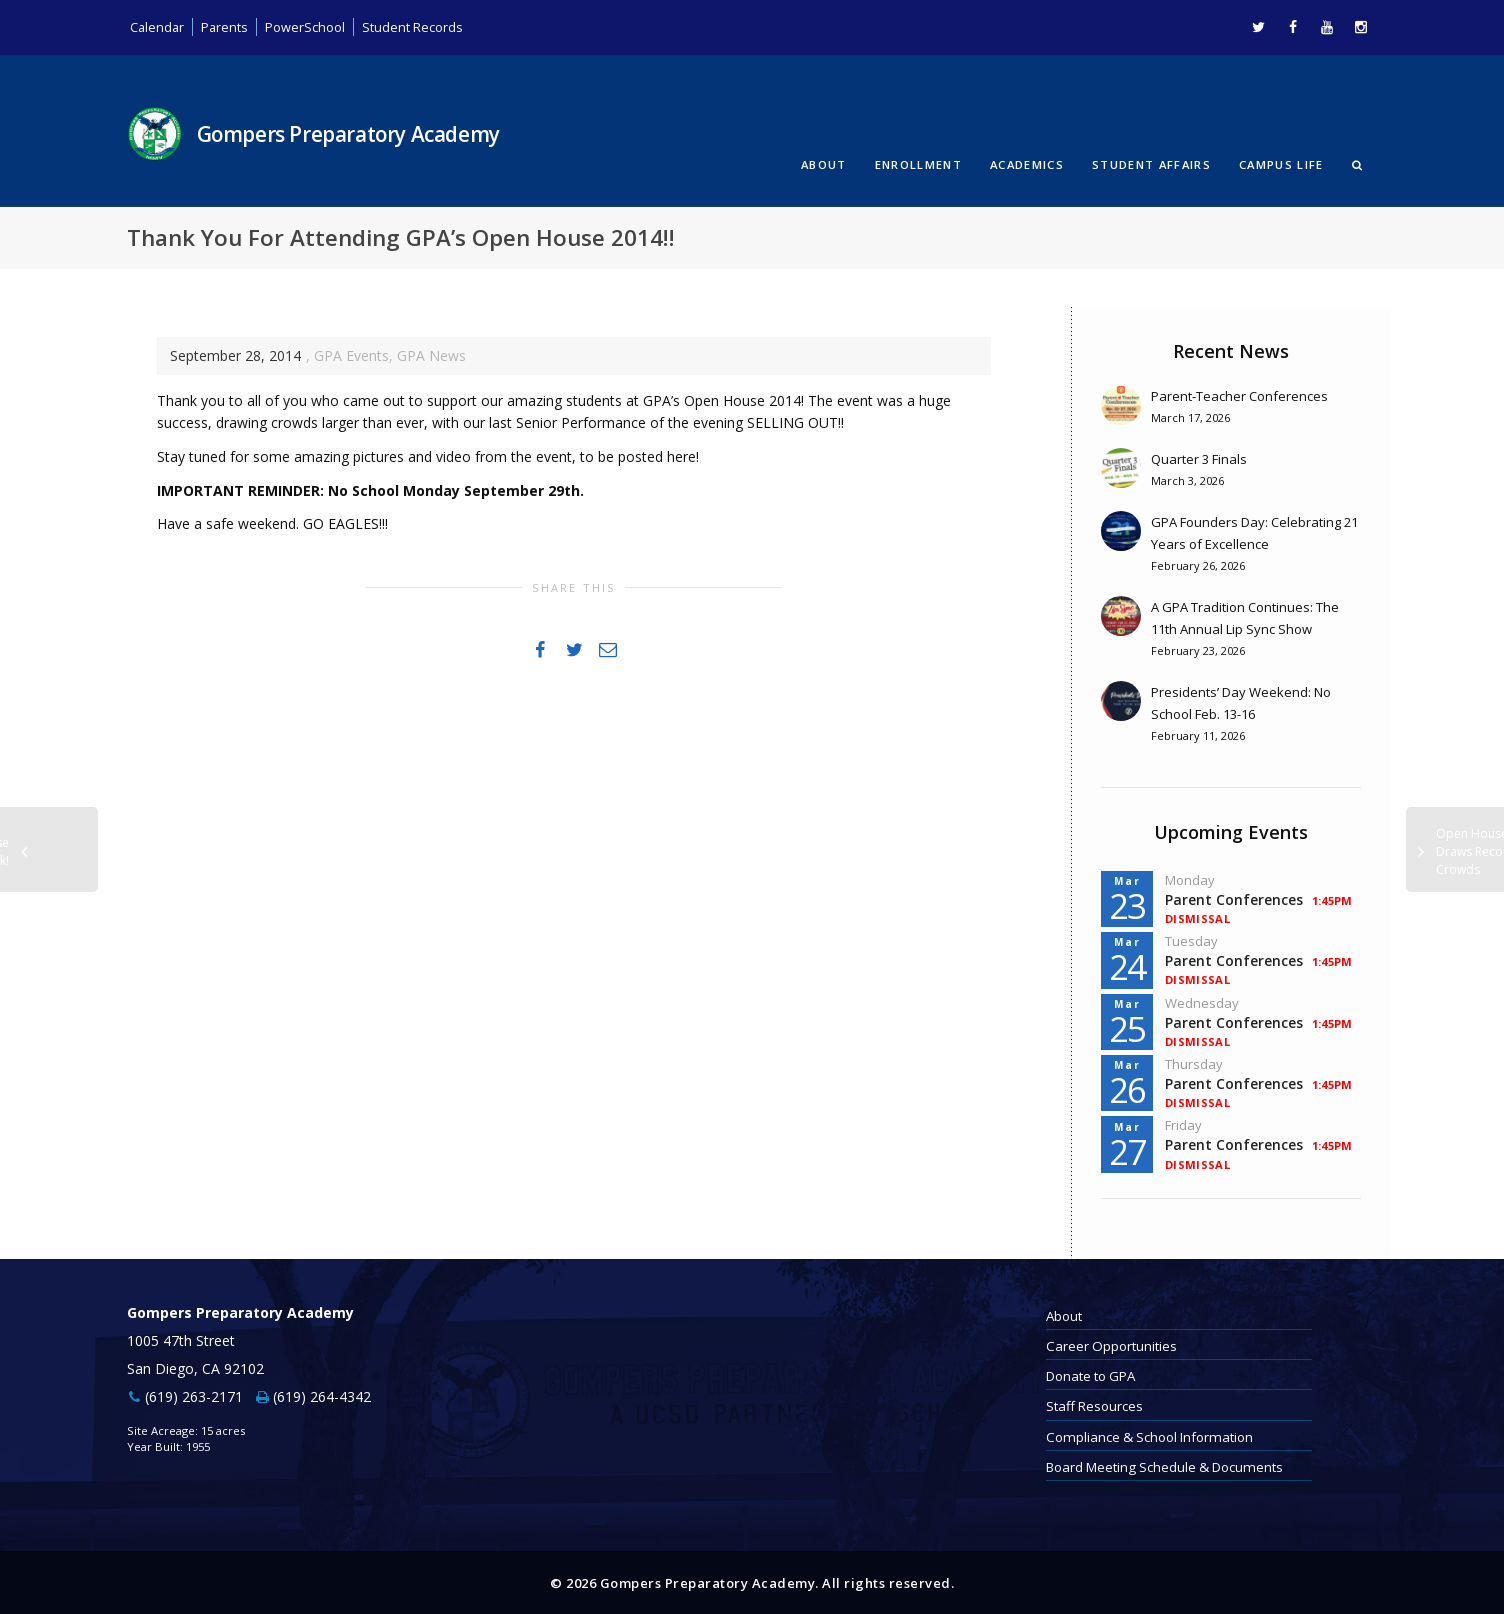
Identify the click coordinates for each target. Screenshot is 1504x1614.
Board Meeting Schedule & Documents (1164, 1465)
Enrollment (918, 163)
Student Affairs (1151, 163)
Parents (229, 26)
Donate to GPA (1090, 1375)
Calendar (158, 26)
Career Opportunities (1111, 1344)
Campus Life (1281, 163)
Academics (1027, 163)
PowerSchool (314, 26)
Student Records (427, 26)
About (824, 163)
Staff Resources (1094, 1405)
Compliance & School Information (1149, 1435)
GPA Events (351, 353)
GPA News (431, 353)
